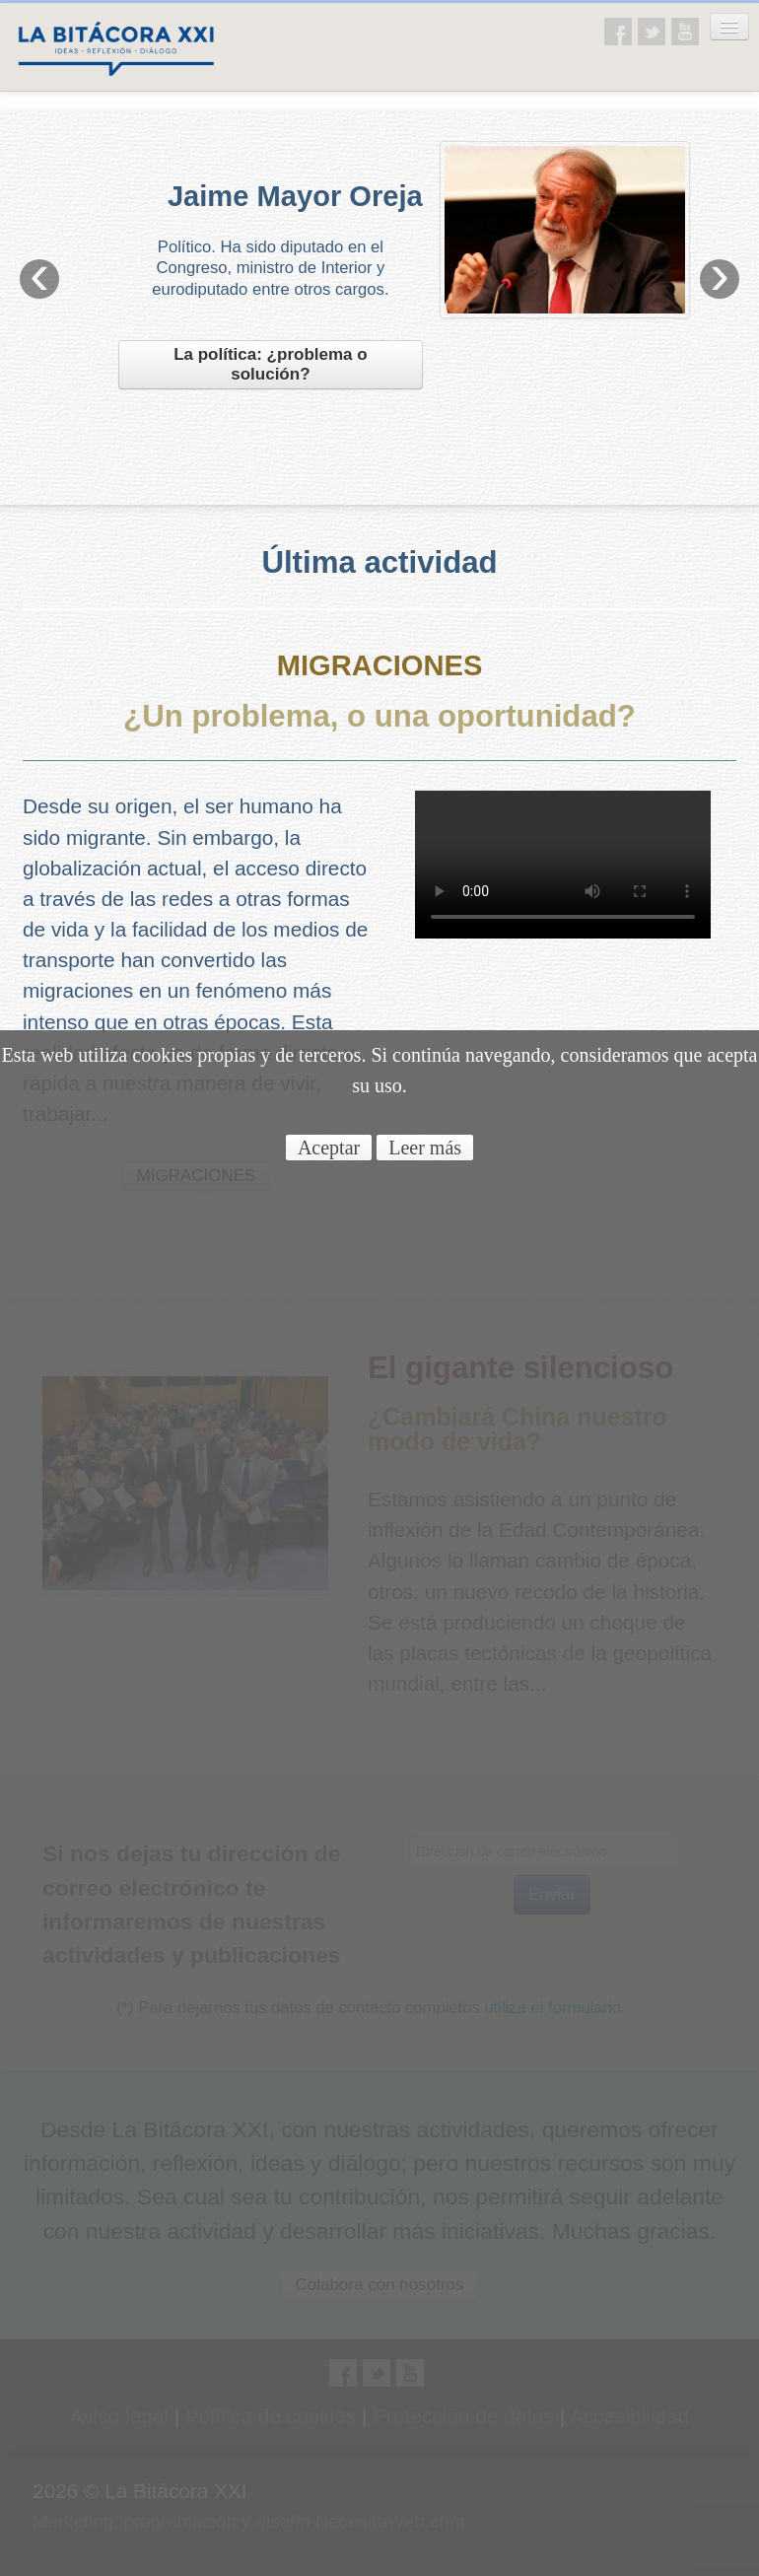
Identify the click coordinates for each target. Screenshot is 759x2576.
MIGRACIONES (380, 665)
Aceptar (329, 1147)
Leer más (424, 1147)
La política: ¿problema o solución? (270, 364)
